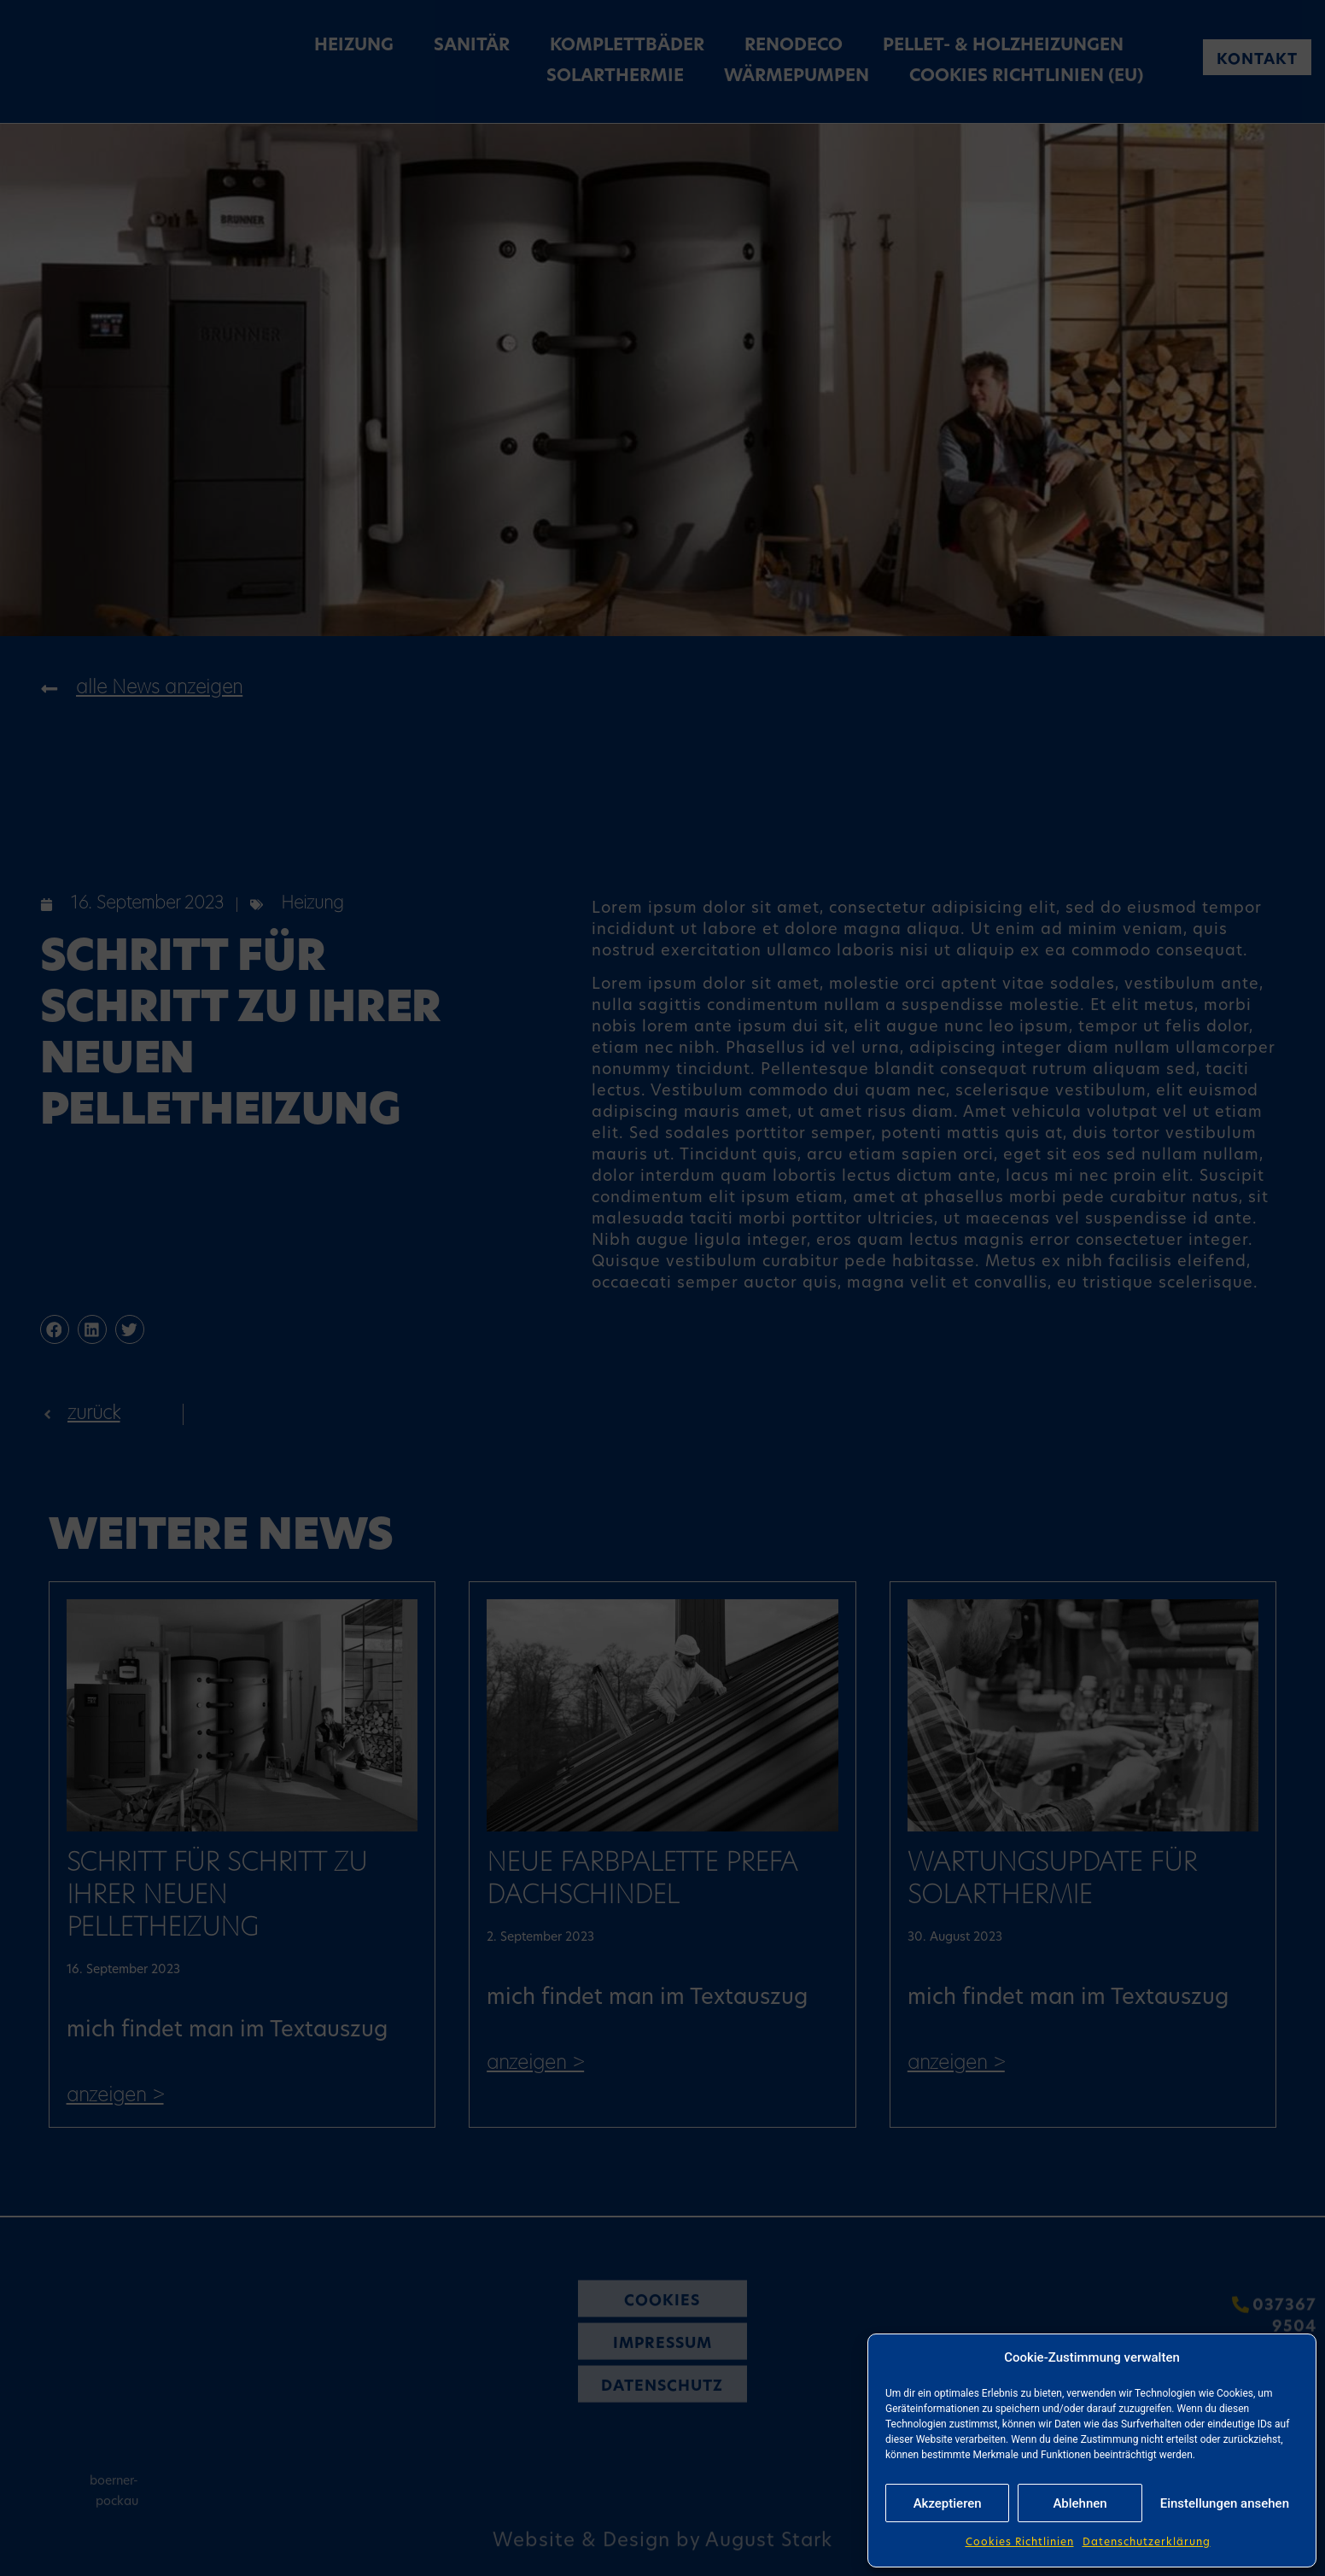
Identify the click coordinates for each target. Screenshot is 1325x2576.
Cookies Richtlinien (1020, 2543)
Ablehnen (1079, 2503)
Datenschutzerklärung (1147, 2543)
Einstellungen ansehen (1224, 2503)
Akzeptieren (947, 2503)
